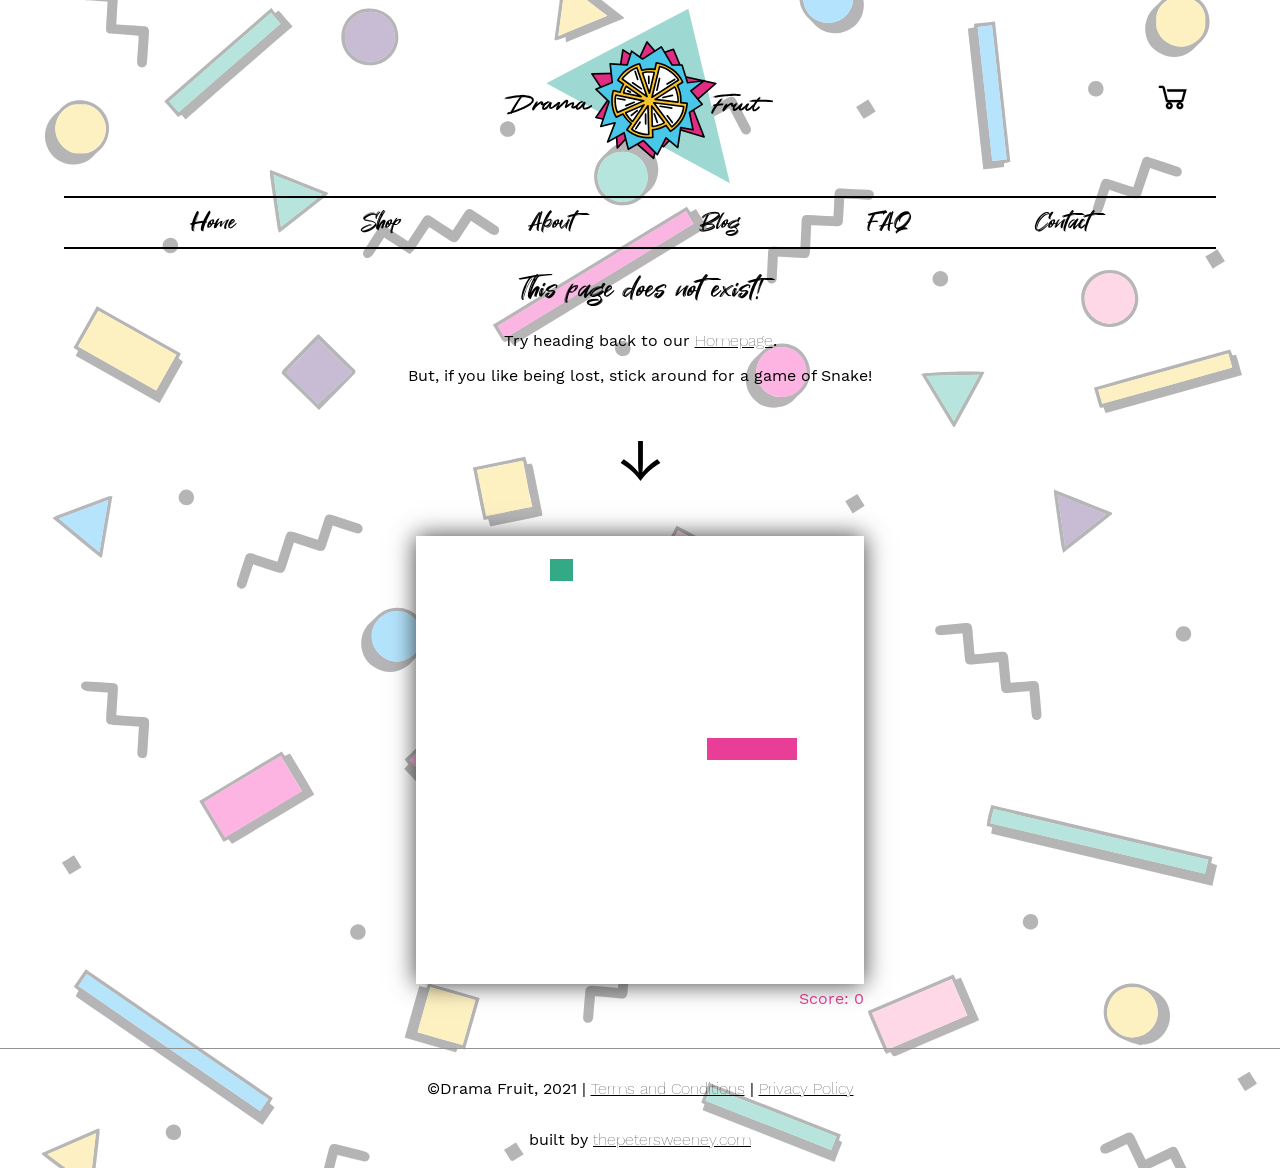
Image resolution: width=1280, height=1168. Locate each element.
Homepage (734, 340)
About (551, 222)
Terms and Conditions (668, 1088)
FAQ (888, 222)
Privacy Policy (806, 1088)
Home (213, 222)
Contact (1062, 222)
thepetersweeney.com (672, 1139)
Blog (720, 222)
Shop (381, 222)
